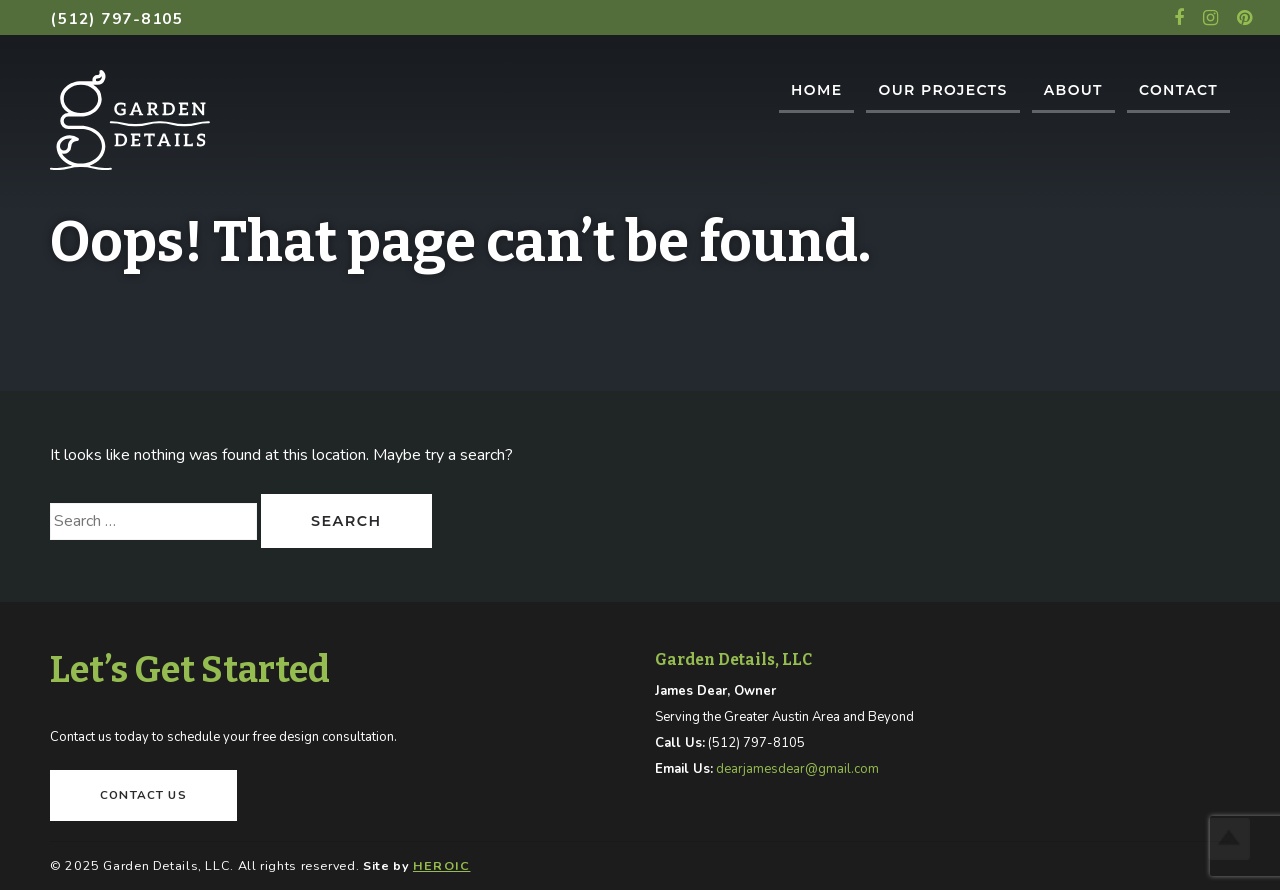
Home (816, 90)
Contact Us (143, 795)
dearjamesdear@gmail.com (797, 769)
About (1073, 90)
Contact (1178, 90)
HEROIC (442, 865)
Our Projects (942, 90)
